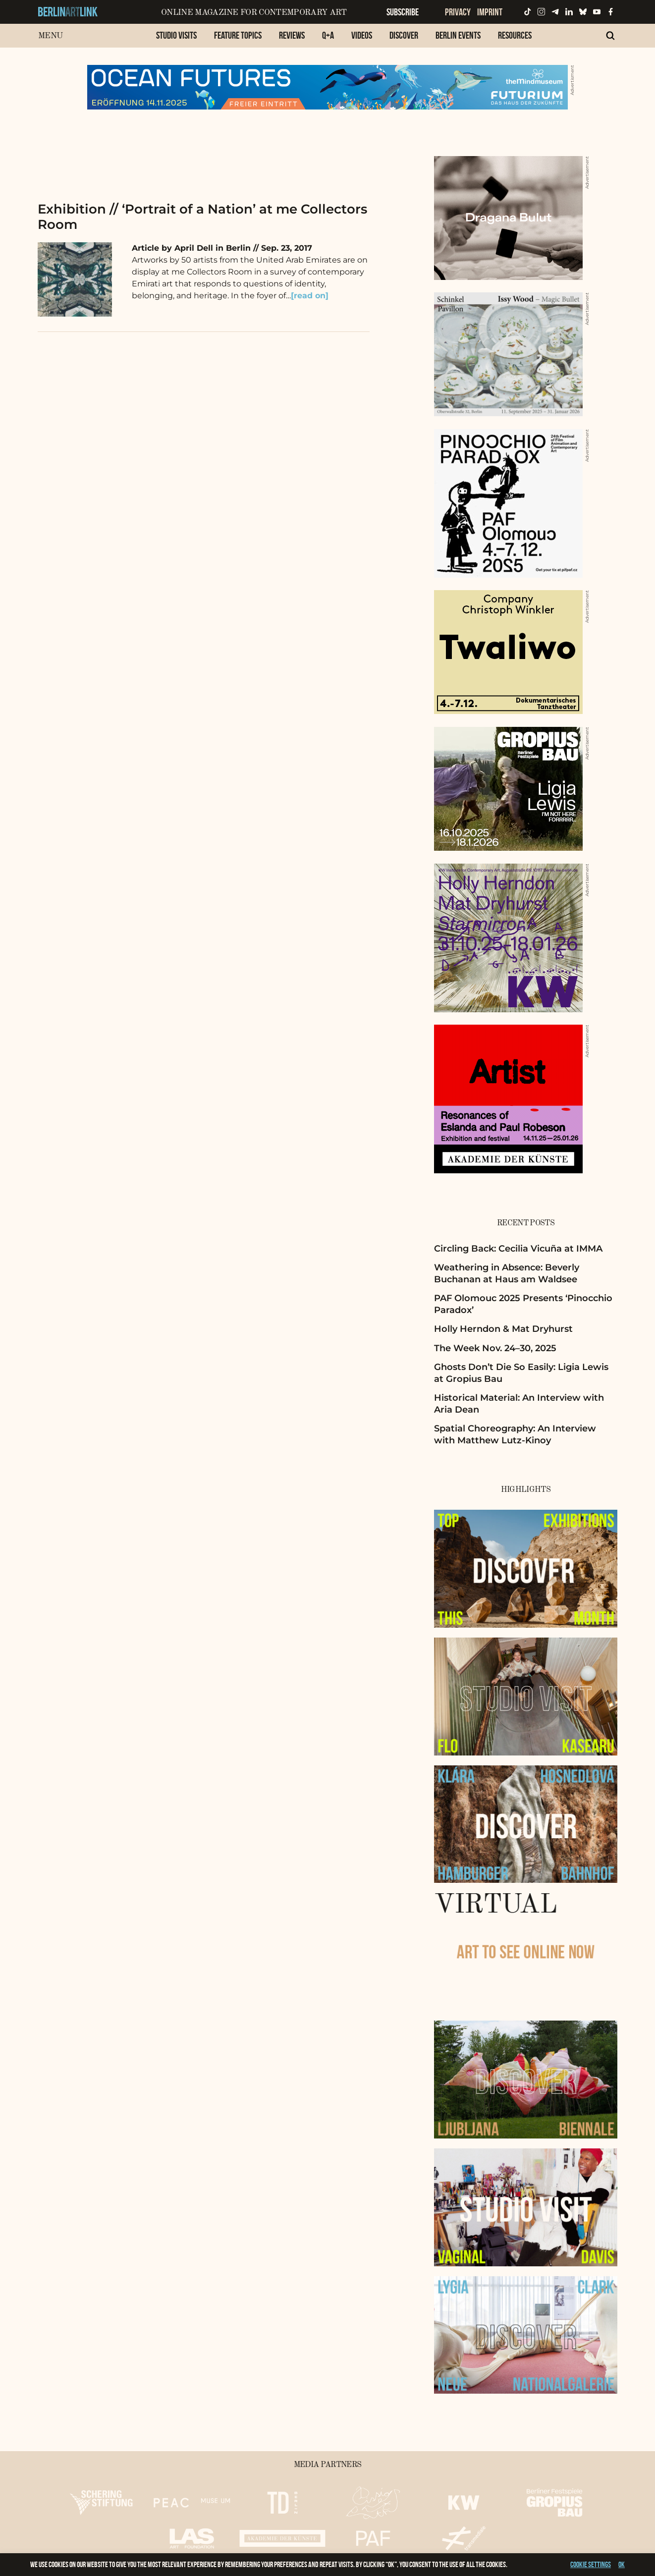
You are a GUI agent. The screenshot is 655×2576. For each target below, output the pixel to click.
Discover (403, 35)
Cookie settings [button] (590, 2564)
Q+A (328, 35)
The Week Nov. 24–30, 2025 (495, 1348)
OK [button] (621, 2564)
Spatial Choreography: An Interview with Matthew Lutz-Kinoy (515, 1434)
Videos (361, 35)
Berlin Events (458, 35)
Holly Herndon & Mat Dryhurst (503, 1328)
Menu (50, 36)
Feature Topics (238, 35)
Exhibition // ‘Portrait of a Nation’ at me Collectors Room (202, 216)
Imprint (489, 11)
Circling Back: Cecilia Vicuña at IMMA (518, 1248)
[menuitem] (176, 40)
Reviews (292, 35)
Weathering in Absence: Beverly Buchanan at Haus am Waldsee (506, 1273)
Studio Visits (176, 35)
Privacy (458, 11)
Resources (515, 35)
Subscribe (402, 11)
